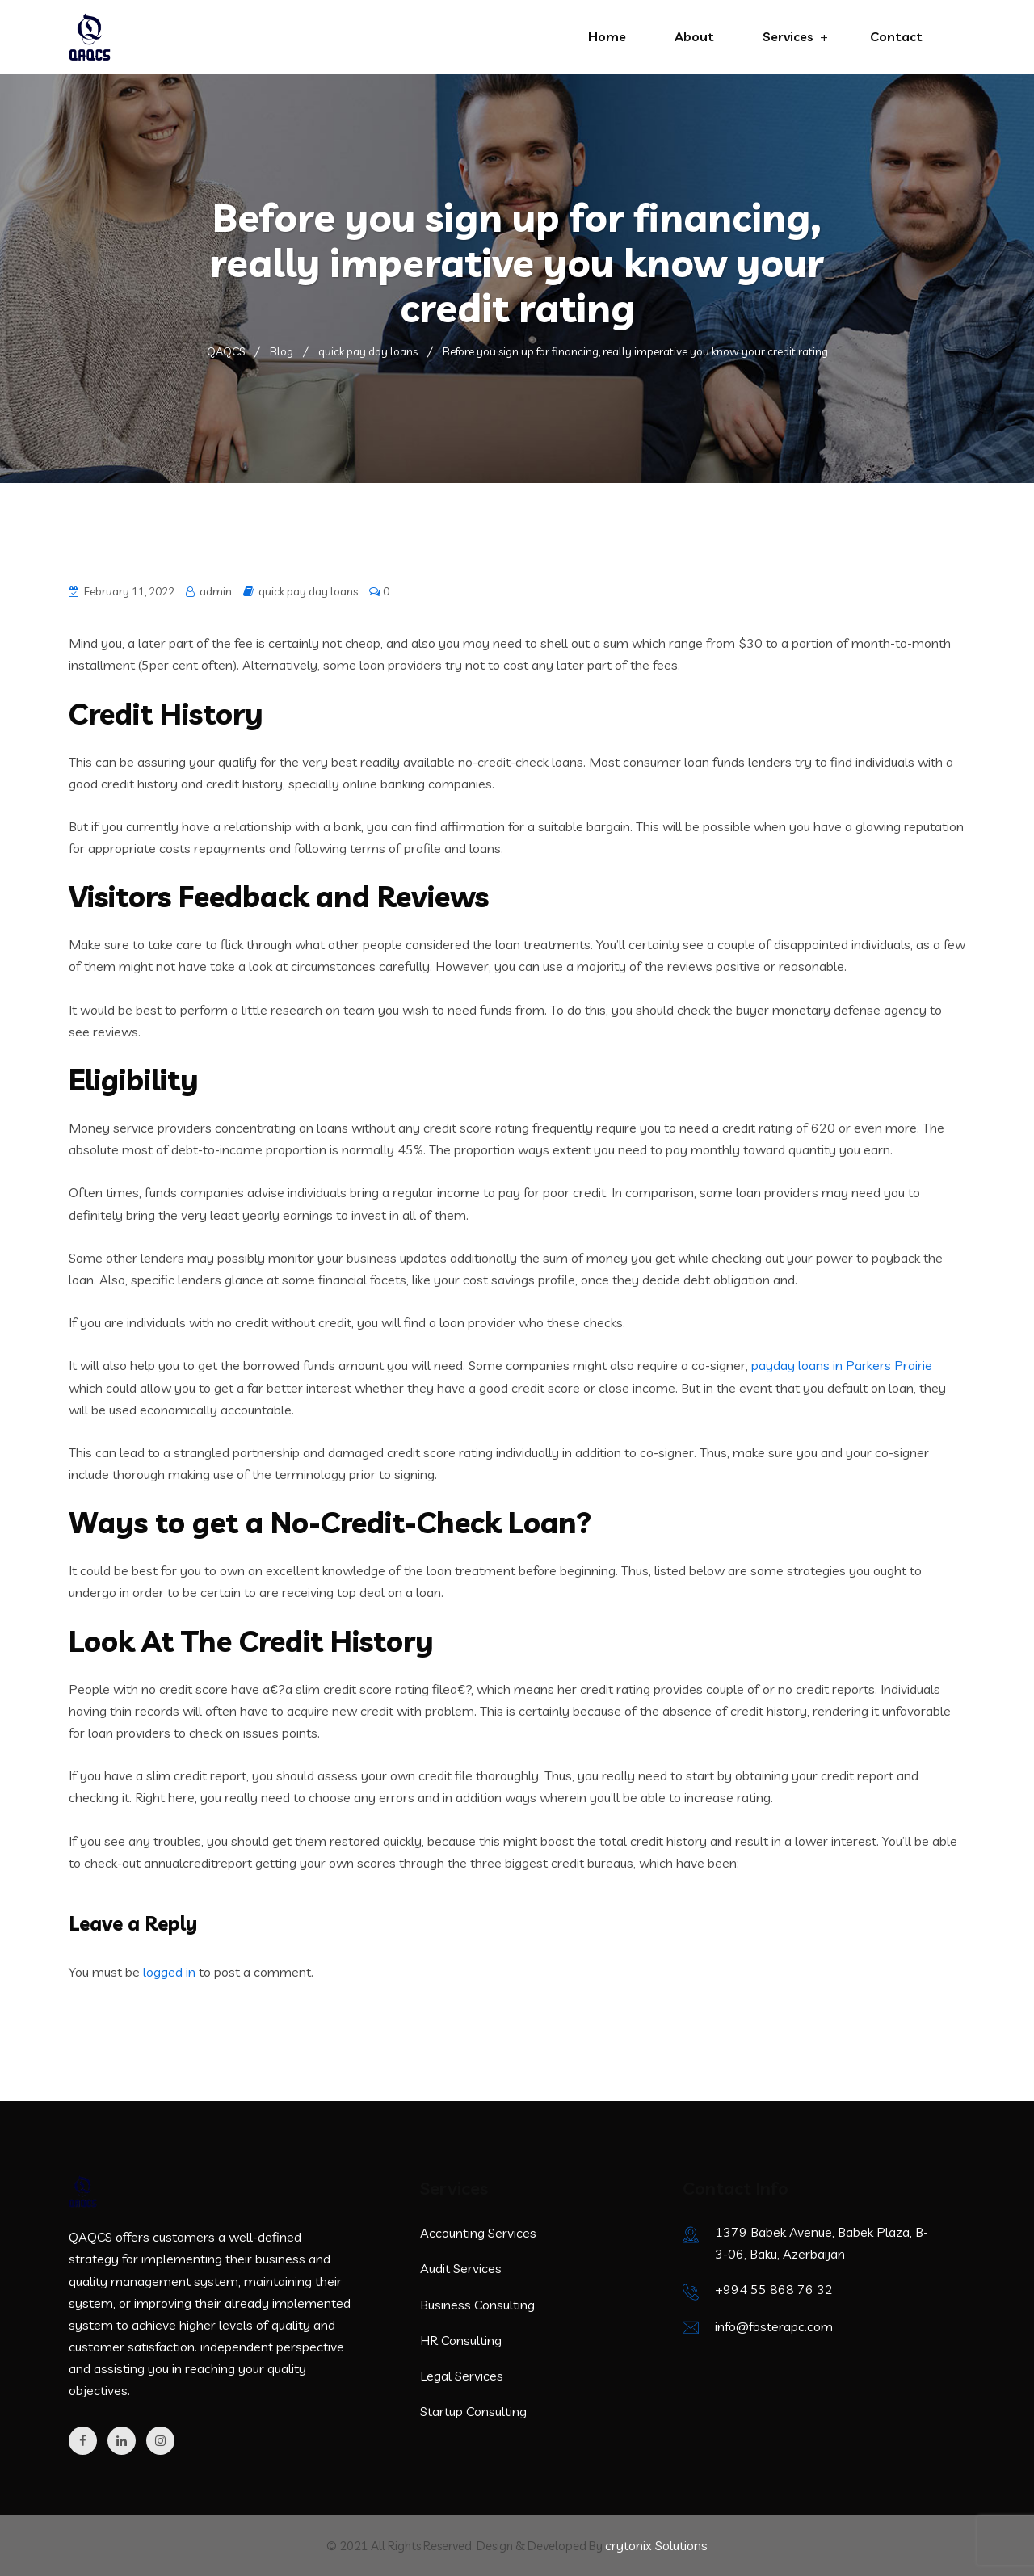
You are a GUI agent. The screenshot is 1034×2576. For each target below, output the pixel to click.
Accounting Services (478, 2233)
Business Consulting (477, 2305)
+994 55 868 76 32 (774, 2289)
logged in (169, 1972)
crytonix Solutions (656, 2545)
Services (788, 36)
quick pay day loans (308, 591)
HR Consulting (461, 2340)
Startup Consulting (473, 2411)
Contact (896, 36)
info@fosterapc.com (774, 2326)
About (694, 36)
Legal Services (461, 2376)
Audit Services (461, 2268)
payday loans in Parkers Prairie (841, 1365)
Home (607, 36)
